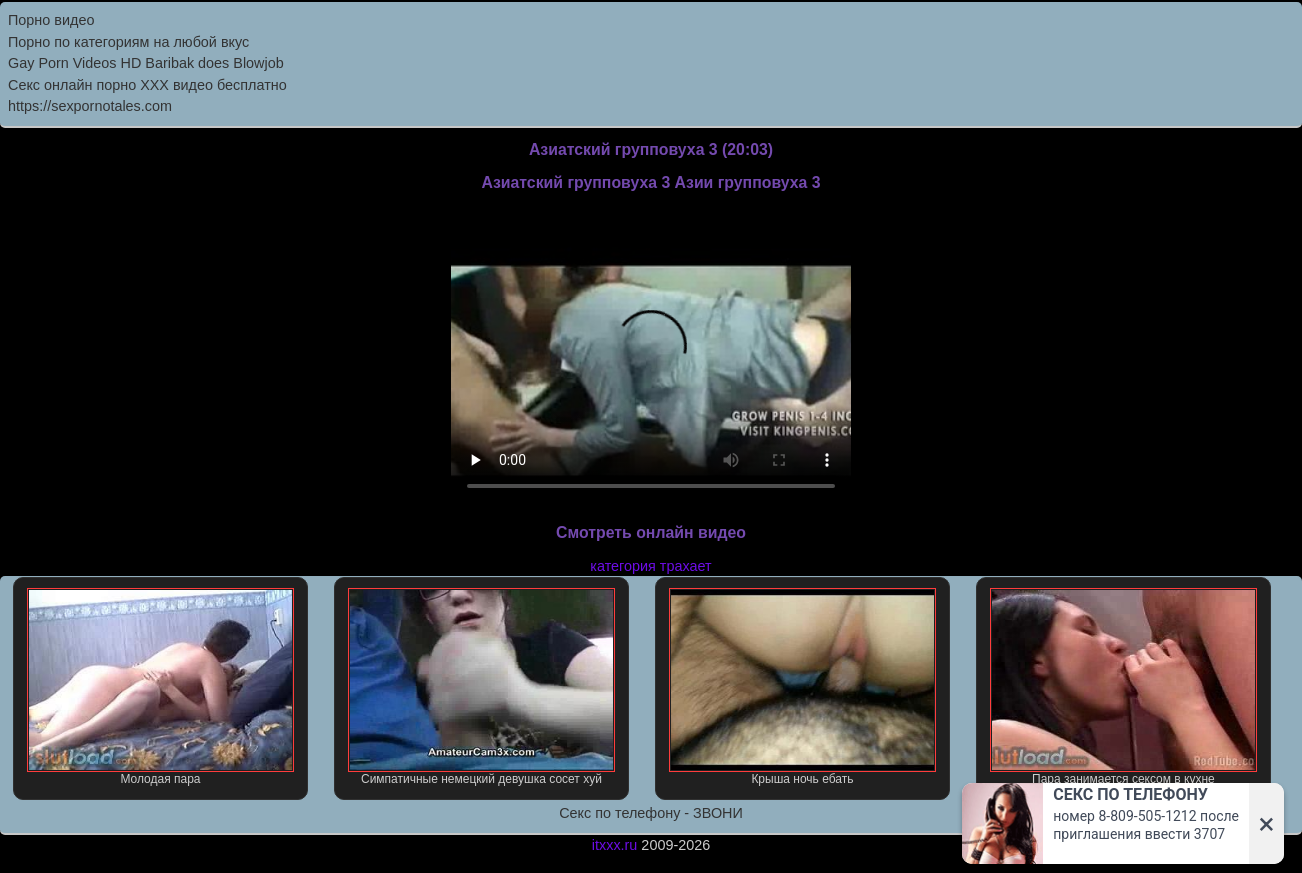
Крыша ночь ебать (803, 687)
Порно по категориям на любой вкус (128, 42)
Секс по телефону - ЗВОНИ (651, 813)
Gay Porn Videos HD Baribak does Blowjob (146, 63)
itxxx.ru (615, 845)
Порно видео (51, 20)
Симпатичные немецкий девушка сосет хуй (482, 687)
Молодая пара (161, 687)
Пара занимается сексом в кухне (1124, 687)
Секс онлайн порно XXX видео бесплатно (147, 85)
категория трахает (650, 566)
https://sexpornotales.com (90, 106)
